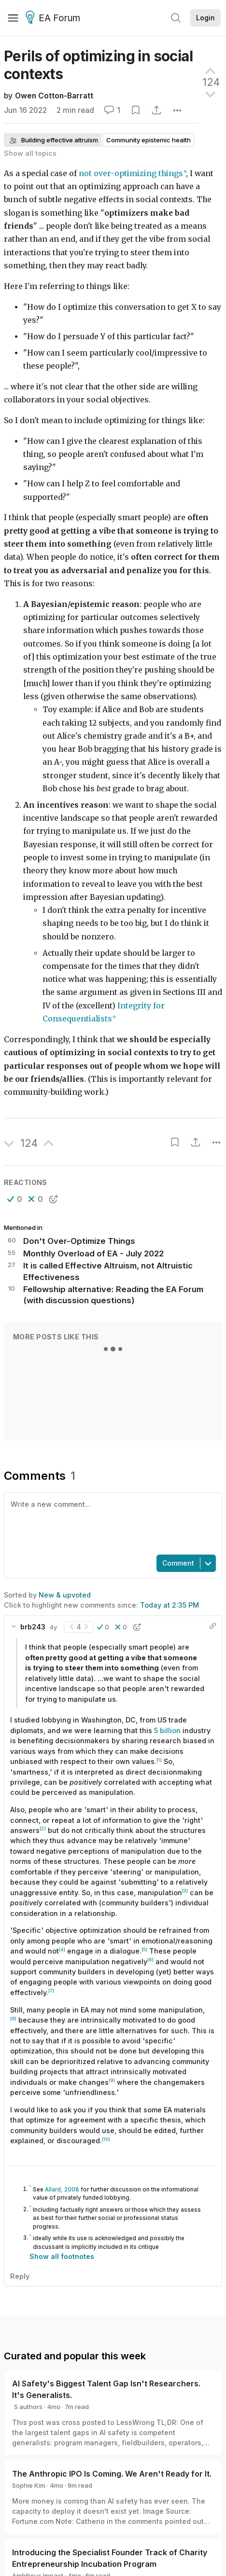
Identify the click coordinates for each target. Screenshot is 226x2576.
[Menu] (13, 17)
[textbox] (111, 1523)
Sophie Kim (28, 2485)
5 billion (167, 1730)
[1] (159, 1760)
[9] (112, 2080)
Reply (19, 2276)
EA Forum (54, 18)
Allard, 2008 (62, 2189)
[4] (62, 1949)
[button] (15, 1199)
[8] (13, 2018)
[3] (185, 1890)
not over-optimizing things (131, 173)
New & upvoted (65, 1595)
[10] (106, 2139)
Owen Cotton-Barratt (54, 95)
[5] (144, 1949)
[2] (43, 1828)
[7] (51, 1990)
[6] (150, 1959)
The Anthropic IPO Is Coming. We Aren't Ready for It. (112, 2474)
